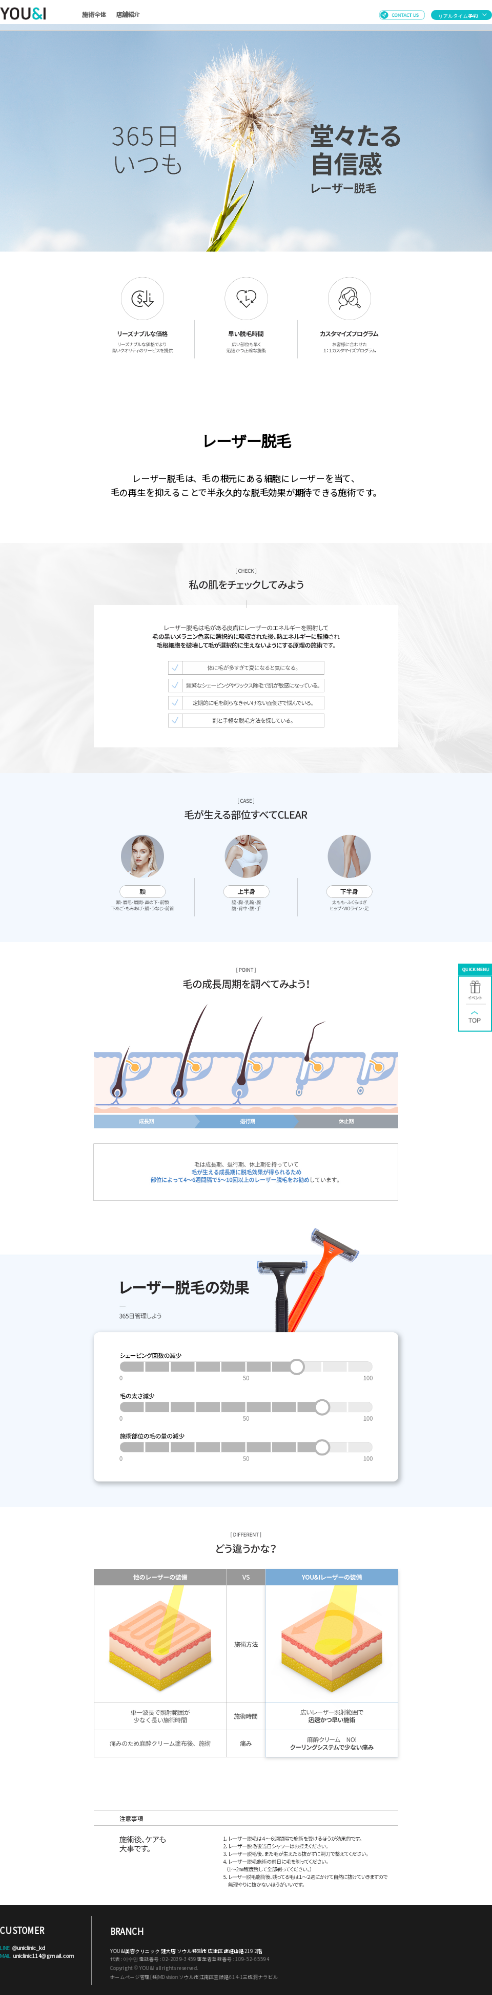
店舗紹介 (128, 14)
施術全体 (94, 14)
